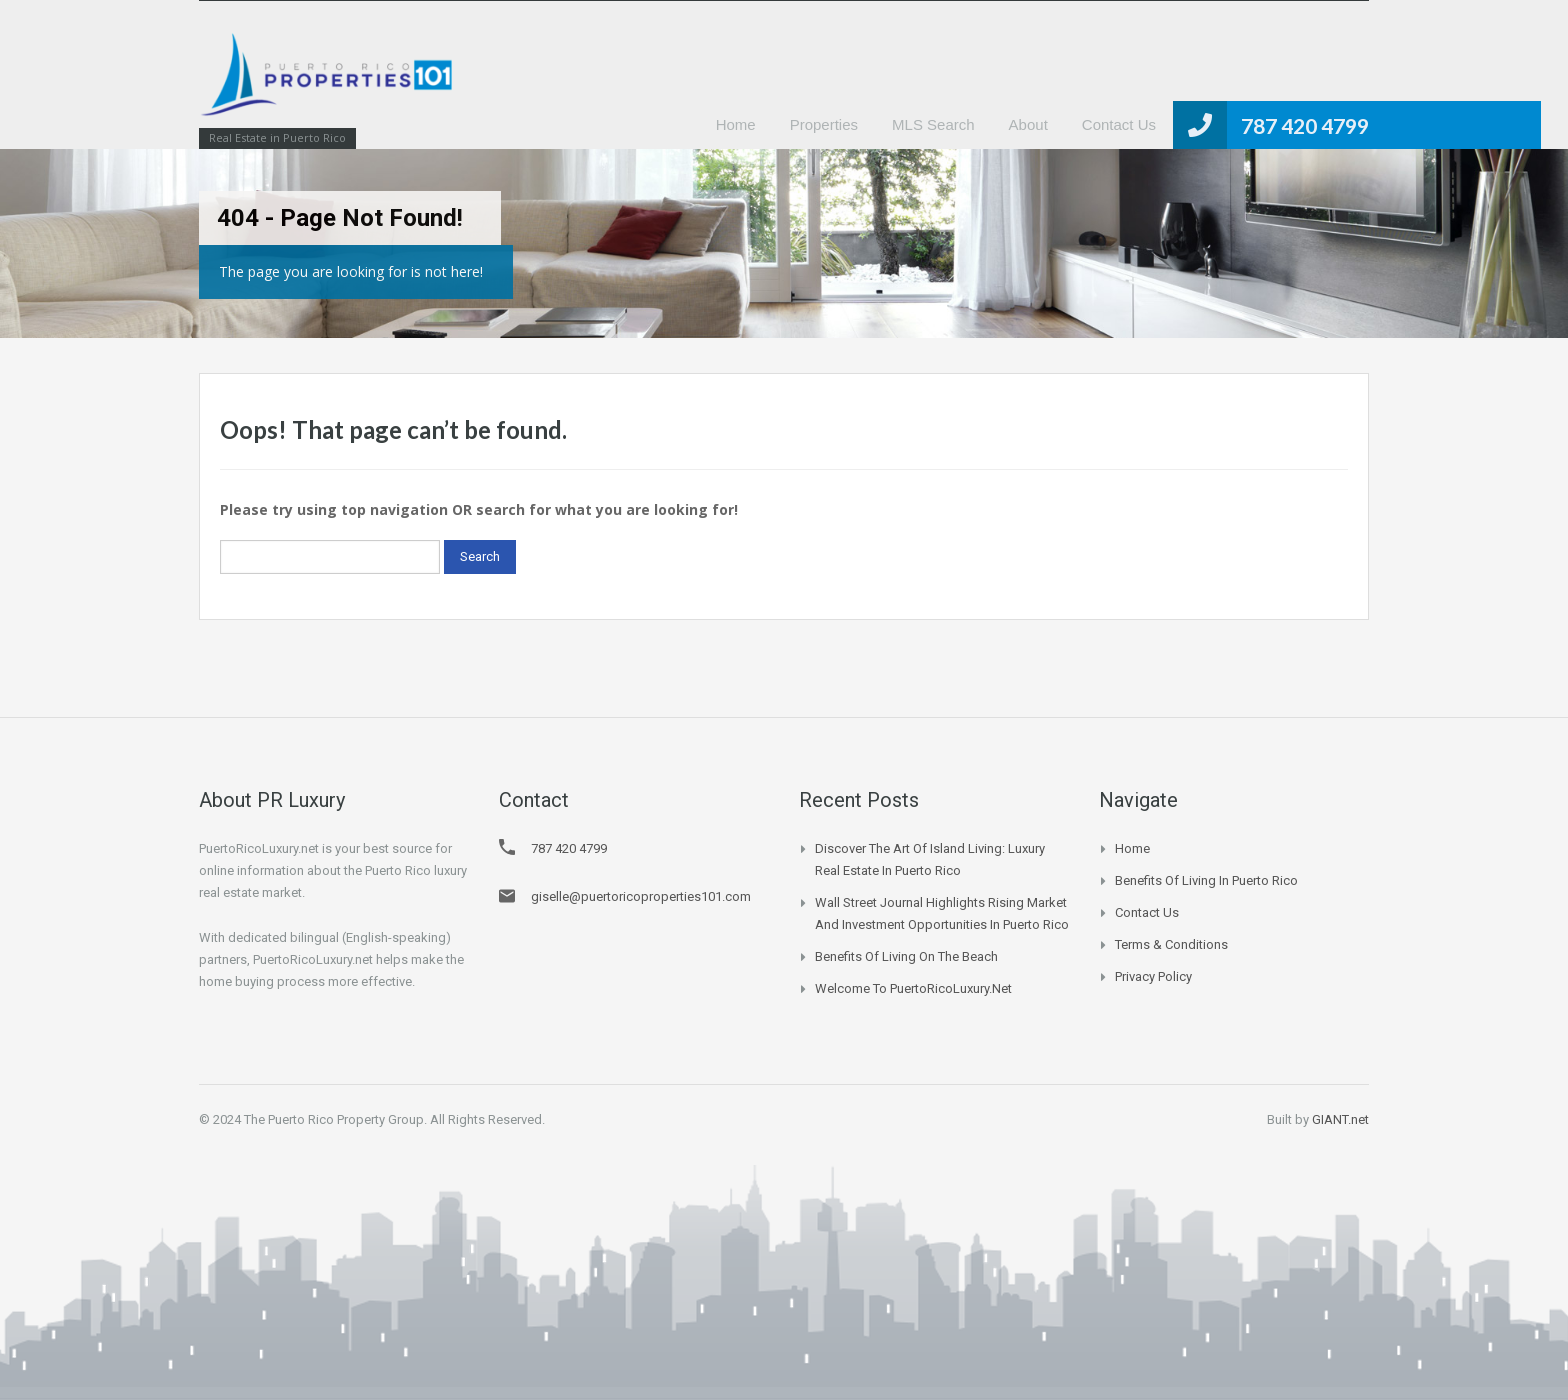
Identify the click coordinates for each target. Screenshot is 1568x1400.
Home (736, 124)
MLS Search (933, 124)
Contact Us (1119, 124)
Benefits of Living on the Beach (906, 956)
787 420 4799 (1305, 125)
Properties (824, 124)
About (1028, 124)
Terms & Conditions (1171, 944)
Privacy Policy (1153, 976)
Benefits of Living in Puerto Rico (1206, 880)
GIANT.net (1340, 1119)
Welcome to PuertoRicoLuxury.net (913, 988)
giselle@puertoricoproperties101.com (641, 896)
